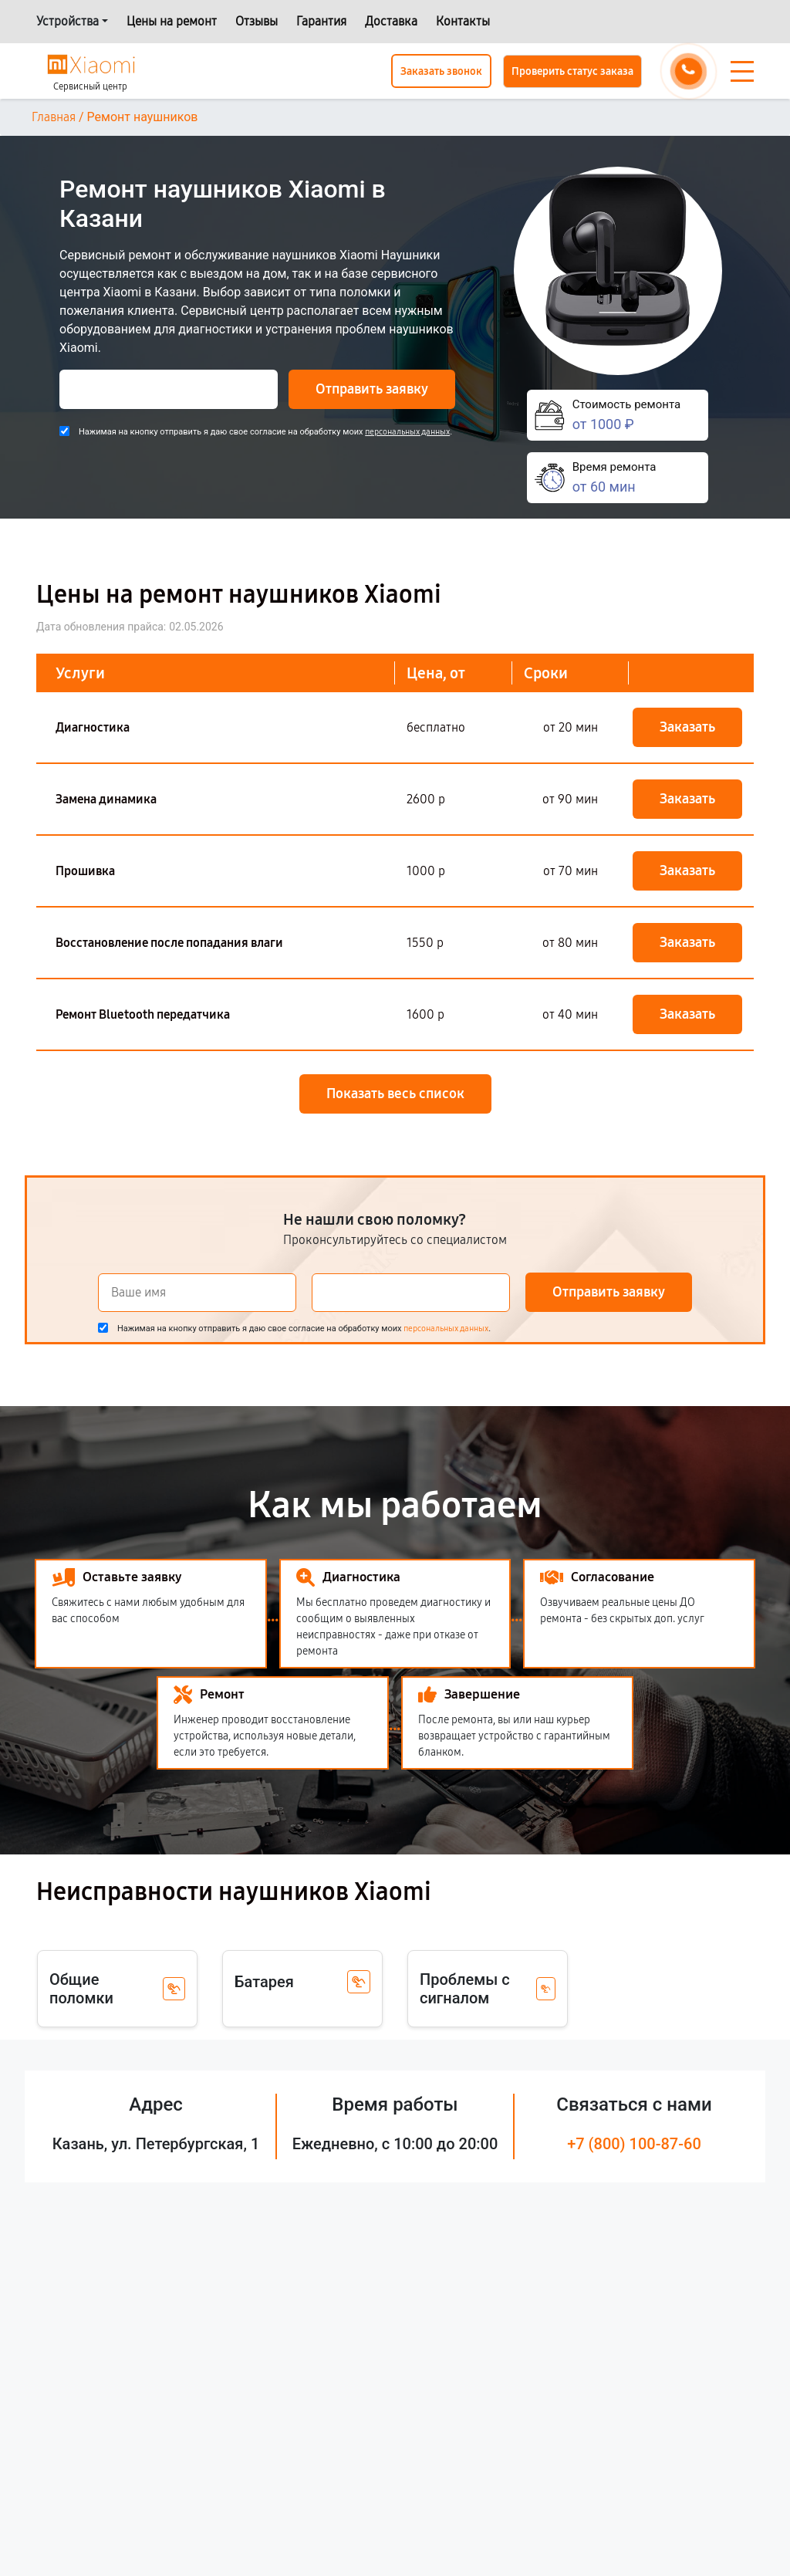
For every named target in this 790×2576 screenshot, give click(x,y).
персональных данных (407, 432)
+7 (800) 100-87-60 (634, 2144)
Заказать (687, 726)
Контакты (463, 21)
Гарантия (321, 21)
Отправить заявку (372, 388)
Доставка (391, 21)
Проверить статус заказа (572, 71)
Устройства (67, 21)
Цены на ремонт (172, 21)
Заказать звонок (441, 71)
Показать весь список (395, 1093)
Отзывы (256, 21)
